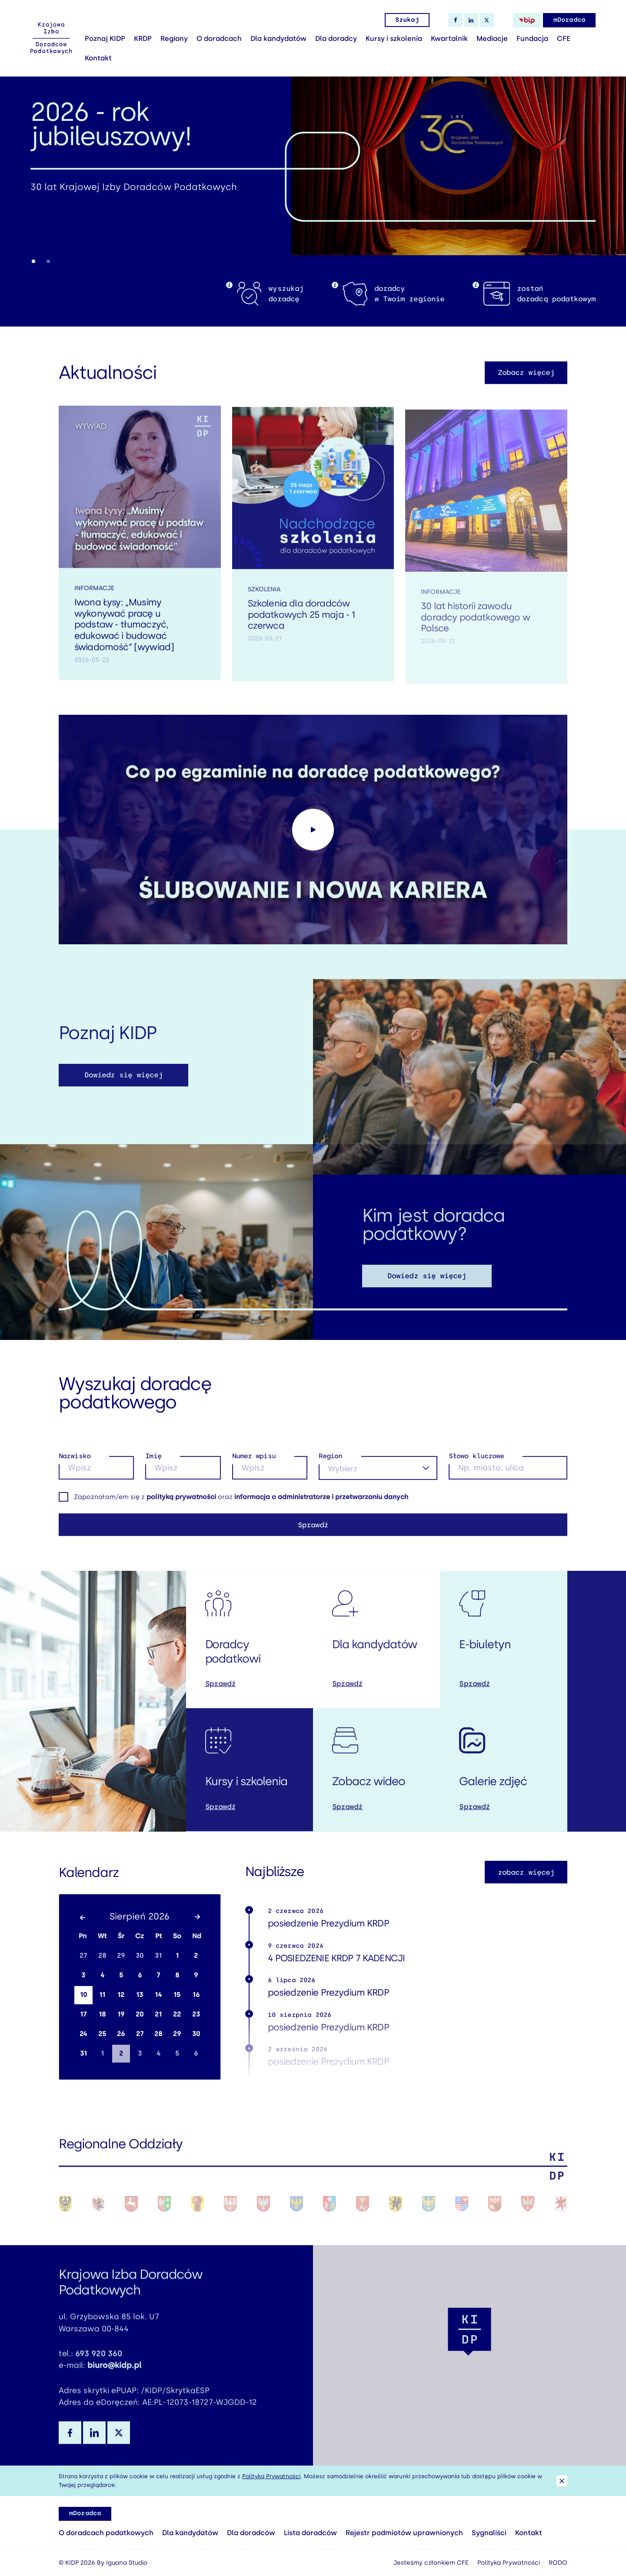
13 (139, 1995)
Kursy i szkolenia (394, 38)
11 (102, 1995)
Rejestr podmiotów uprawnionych (404, 2533)
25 (102, 2034)
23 (196, 2014)
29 (121, 1955)
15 (176, 1995)
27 (83, 1955)
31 (158, 1955)
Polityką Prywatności (271, 2476)
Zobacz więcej (526, 385)
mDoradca (569, 19)
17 (83, 2014)
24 (83, 2034)
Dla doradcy (336, 38)
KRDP (143, 38)
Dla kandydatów (278, 38)
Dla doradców (251, 2533)
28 (102, 1955)
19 (120, 2014)
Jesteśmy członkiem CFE (431, 2562)
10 (83, 1995)
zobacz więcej (526, 1872)
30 (139, 1955)
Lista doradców (310, 2533)
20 (139, 2014)
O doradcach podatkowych (106, 2533)
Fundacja (532, 38)
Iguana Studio (126, 2562)
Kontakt (98, 58)
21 (158, 2014)
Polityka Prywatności (508, 2562)
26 (121, 2034)
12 (120, 1995)
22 (177, 2014)
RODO (558, 2562)
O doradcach (219, 38)
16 (196, 1995)
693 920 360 (98, 2365)
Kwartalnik (449, 38)
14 (158, 1995)
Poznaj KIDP (105, 38)
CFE (563, 38)
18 (102, 2014)
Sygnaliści (489, 2533)
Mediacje (492, 38)
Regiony (174, 38)
